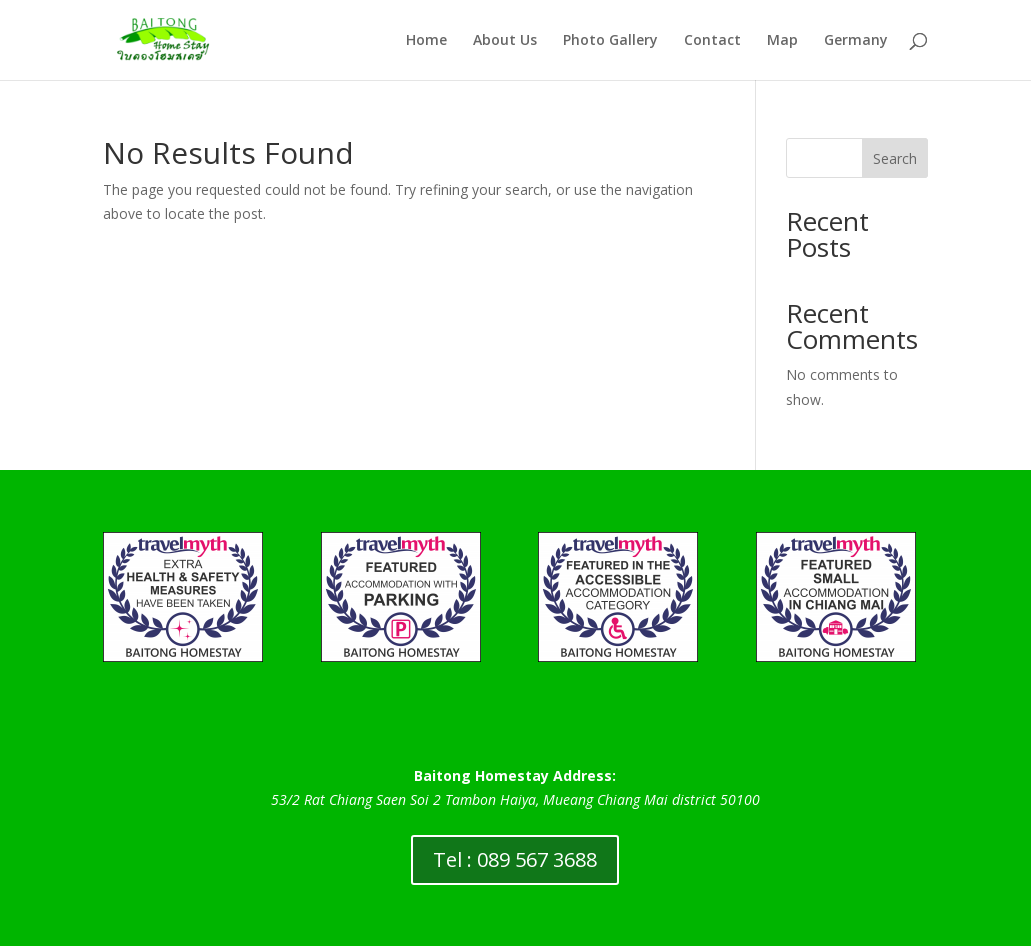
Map (782, 41)
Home (426, 41)
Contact (712, 41)
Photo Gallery (610, 41)
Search (895, 158)
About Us (505, 41)
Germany (856, 41)
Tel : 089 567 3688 (515, 859)
